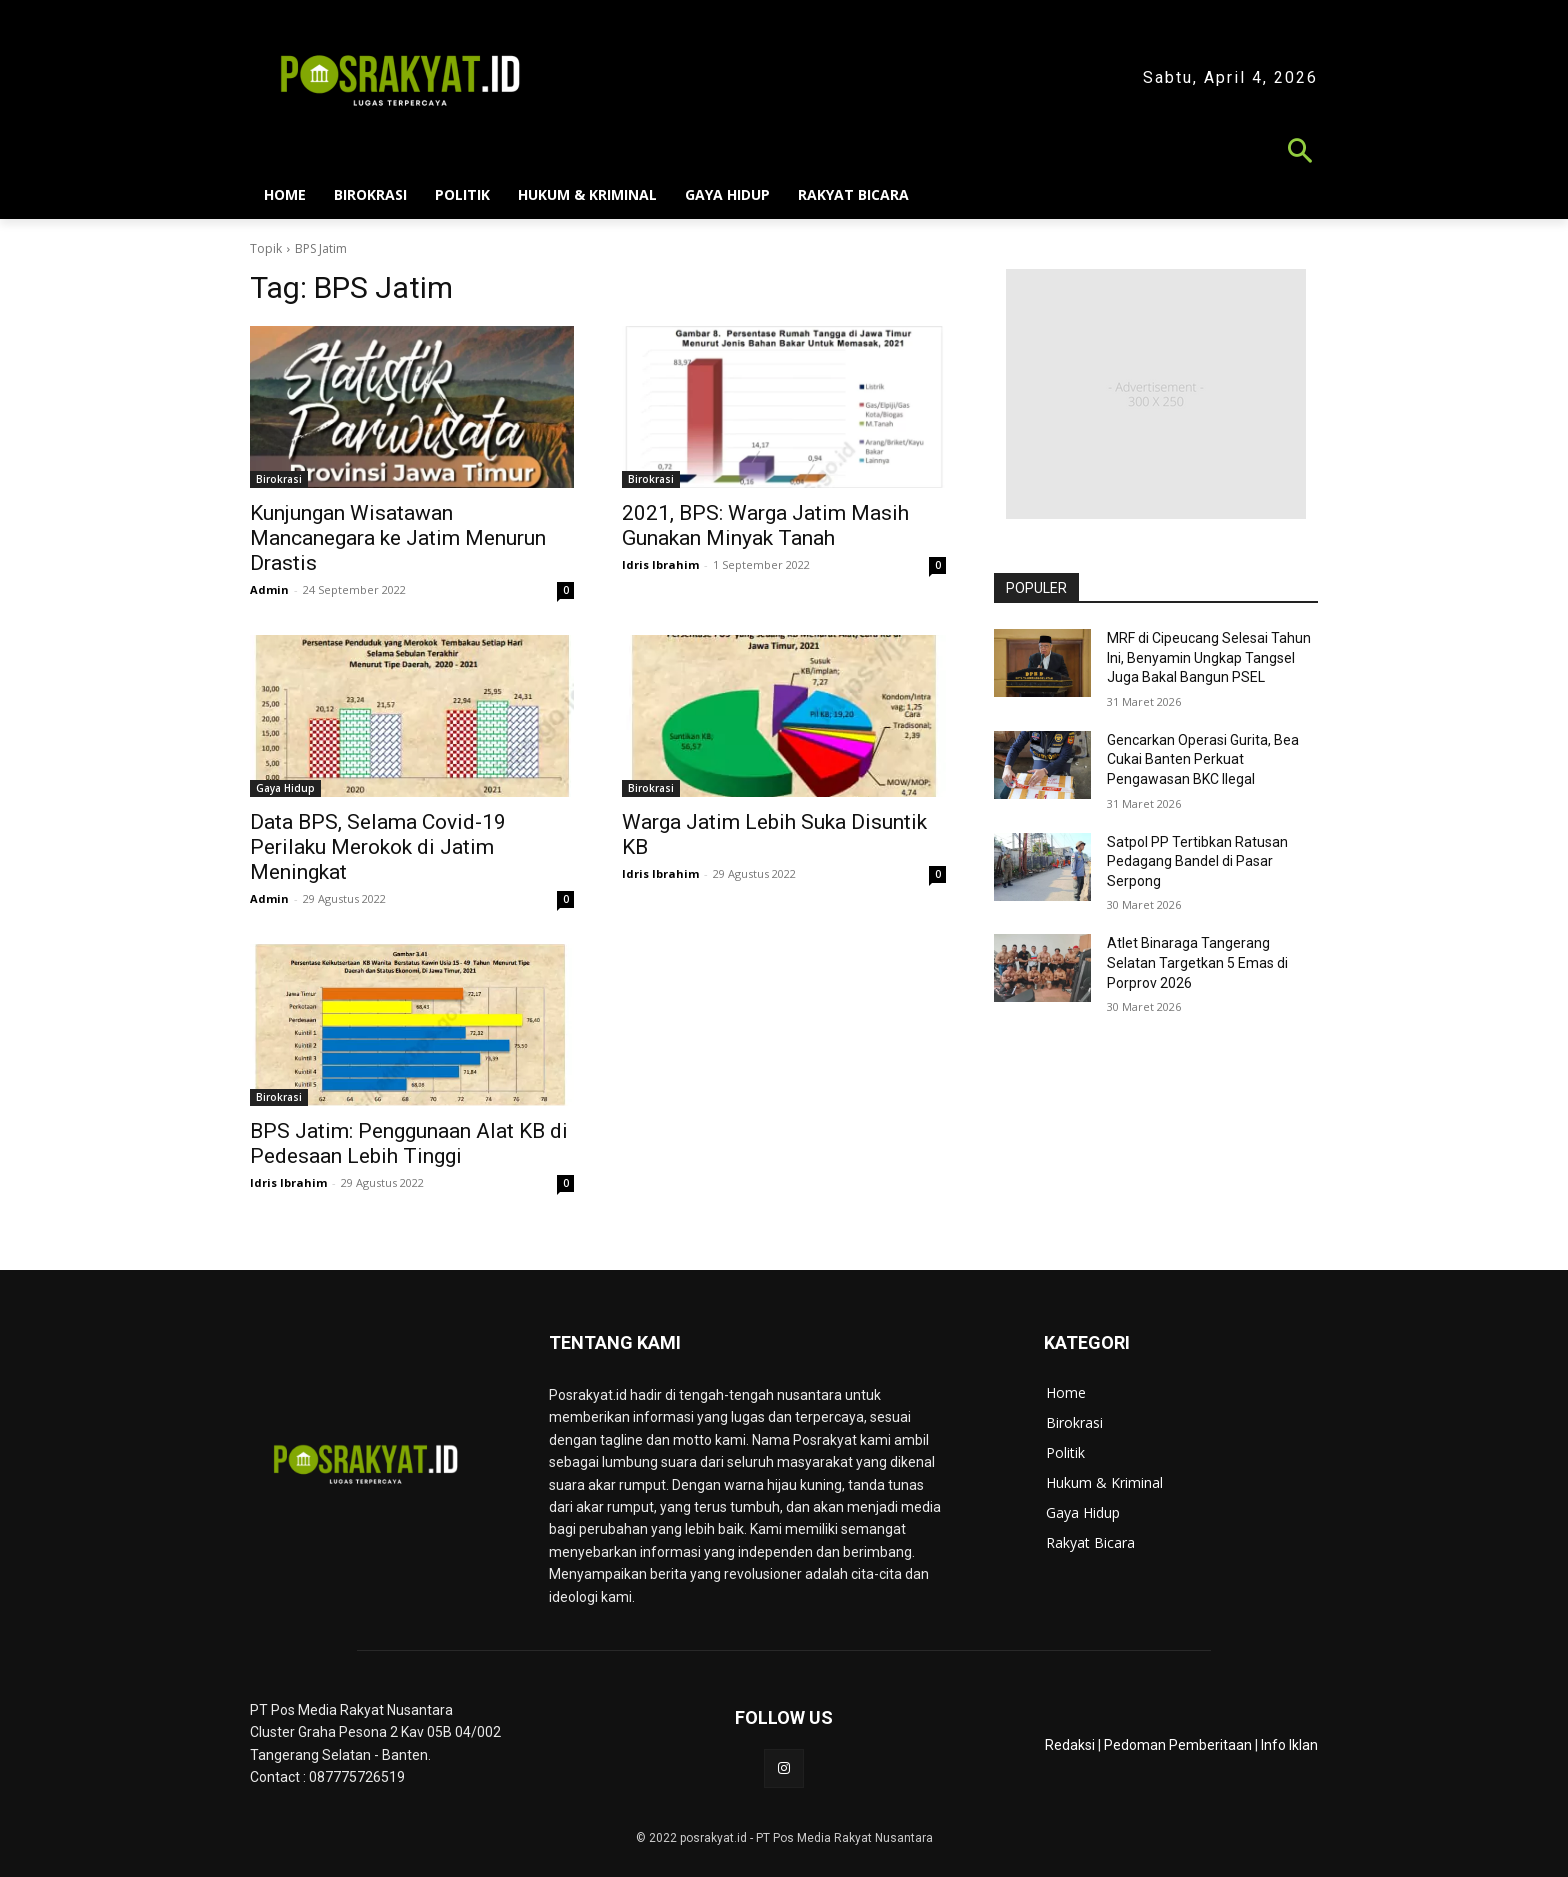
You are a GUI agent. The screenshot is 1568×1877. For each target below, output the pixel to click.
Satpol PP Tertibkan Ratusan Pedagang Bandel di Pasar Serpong (1197, 861)
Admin (269, 589)
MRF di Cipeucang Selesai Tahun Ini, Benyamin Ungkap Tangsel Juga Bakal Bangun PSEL (1209, 657)
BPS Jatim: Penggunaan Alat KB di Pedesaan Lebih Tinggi (409, 1143)
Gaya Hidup (285, 788)
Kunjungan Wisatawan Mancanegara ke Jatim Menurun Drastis (398, 538)
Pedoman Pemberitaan (1178, 1745)
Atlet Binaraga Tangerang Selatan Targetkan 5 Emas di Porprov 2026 (1197, 962)
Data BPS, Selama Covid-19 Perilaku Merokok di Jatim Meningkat (378, 847)
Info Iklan (1289, 1745)
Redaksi (1070, 1745)
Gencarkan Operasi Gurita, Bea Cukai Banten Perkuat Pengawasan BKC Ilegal (1203, 759)
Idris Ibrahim (660, 564)
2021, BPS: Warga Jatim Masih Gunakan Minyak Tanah (765, 525)
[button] (784, 153)
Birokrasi (279, 479)
